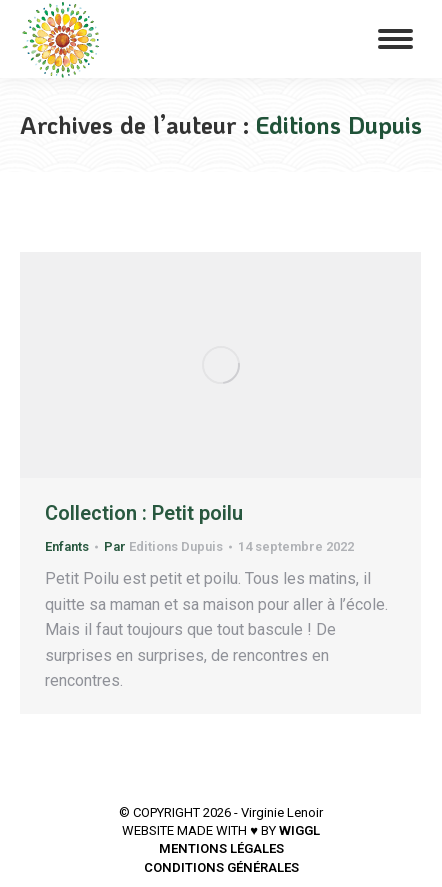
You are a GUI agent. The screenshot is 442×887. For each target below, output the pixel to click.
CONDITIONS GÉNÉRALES (221, 867)
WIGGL (299, 830)
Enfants (67, 546)
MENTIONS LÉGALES (221, 848)
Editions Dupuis (339, 124)
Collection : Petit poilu (144, 513)
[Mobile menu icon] (395, 39)
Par (163, 546)
